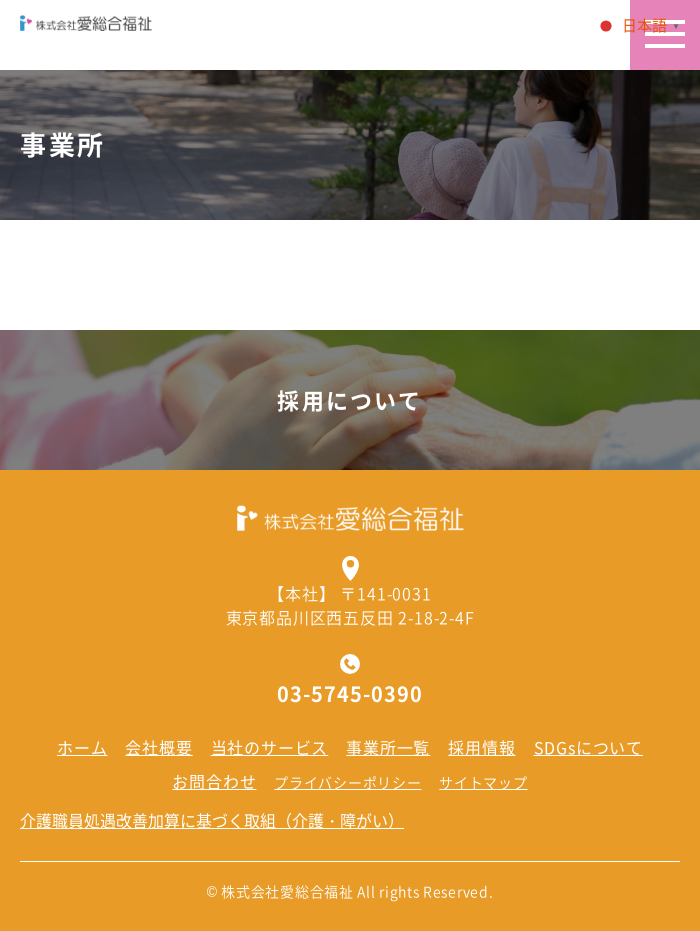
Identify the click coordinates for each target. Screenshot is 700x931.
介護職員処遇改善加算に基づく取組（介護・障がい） (212, 820)
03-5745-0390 (350, 694)
